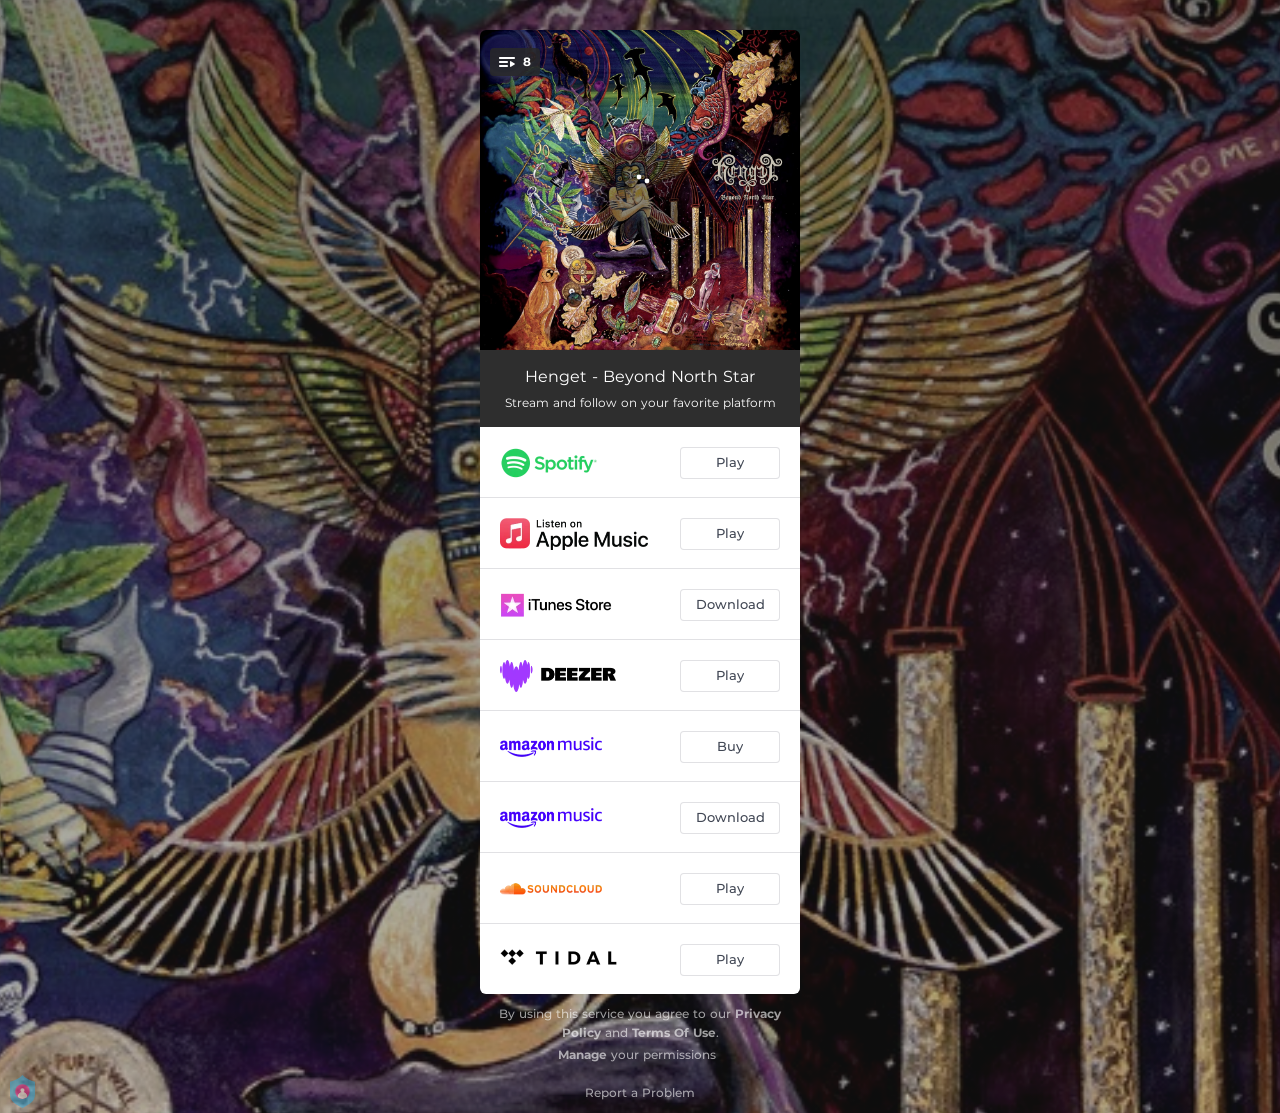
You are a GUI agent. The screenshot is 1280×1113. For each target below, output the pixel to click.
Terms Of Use (674, 1032)
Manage (582, 1054)
